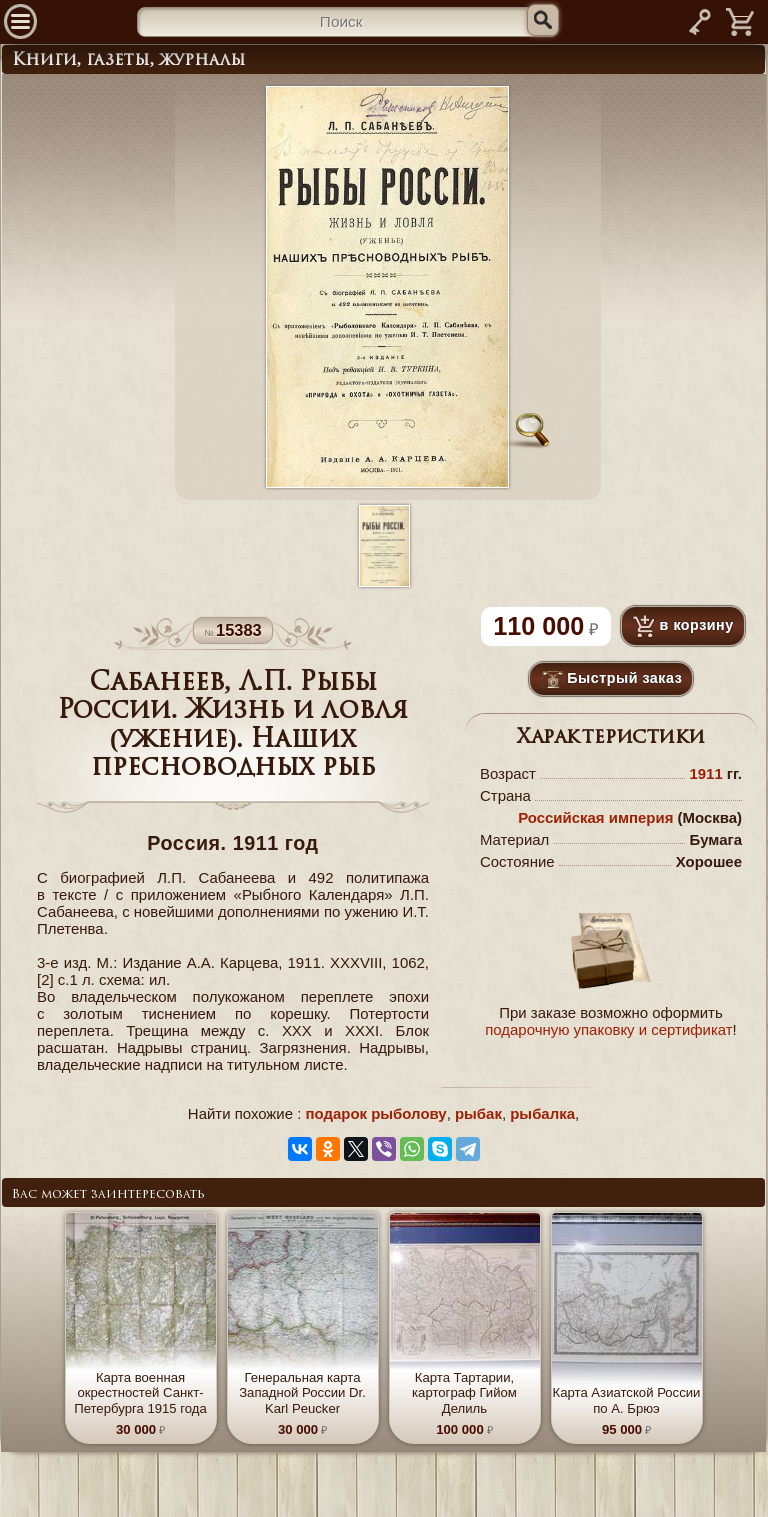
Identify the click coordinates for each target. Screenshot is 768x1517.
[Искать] (543, 20)
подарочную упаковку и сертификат (608, 1029)
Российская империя (595, 817)
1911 (705, 773)
